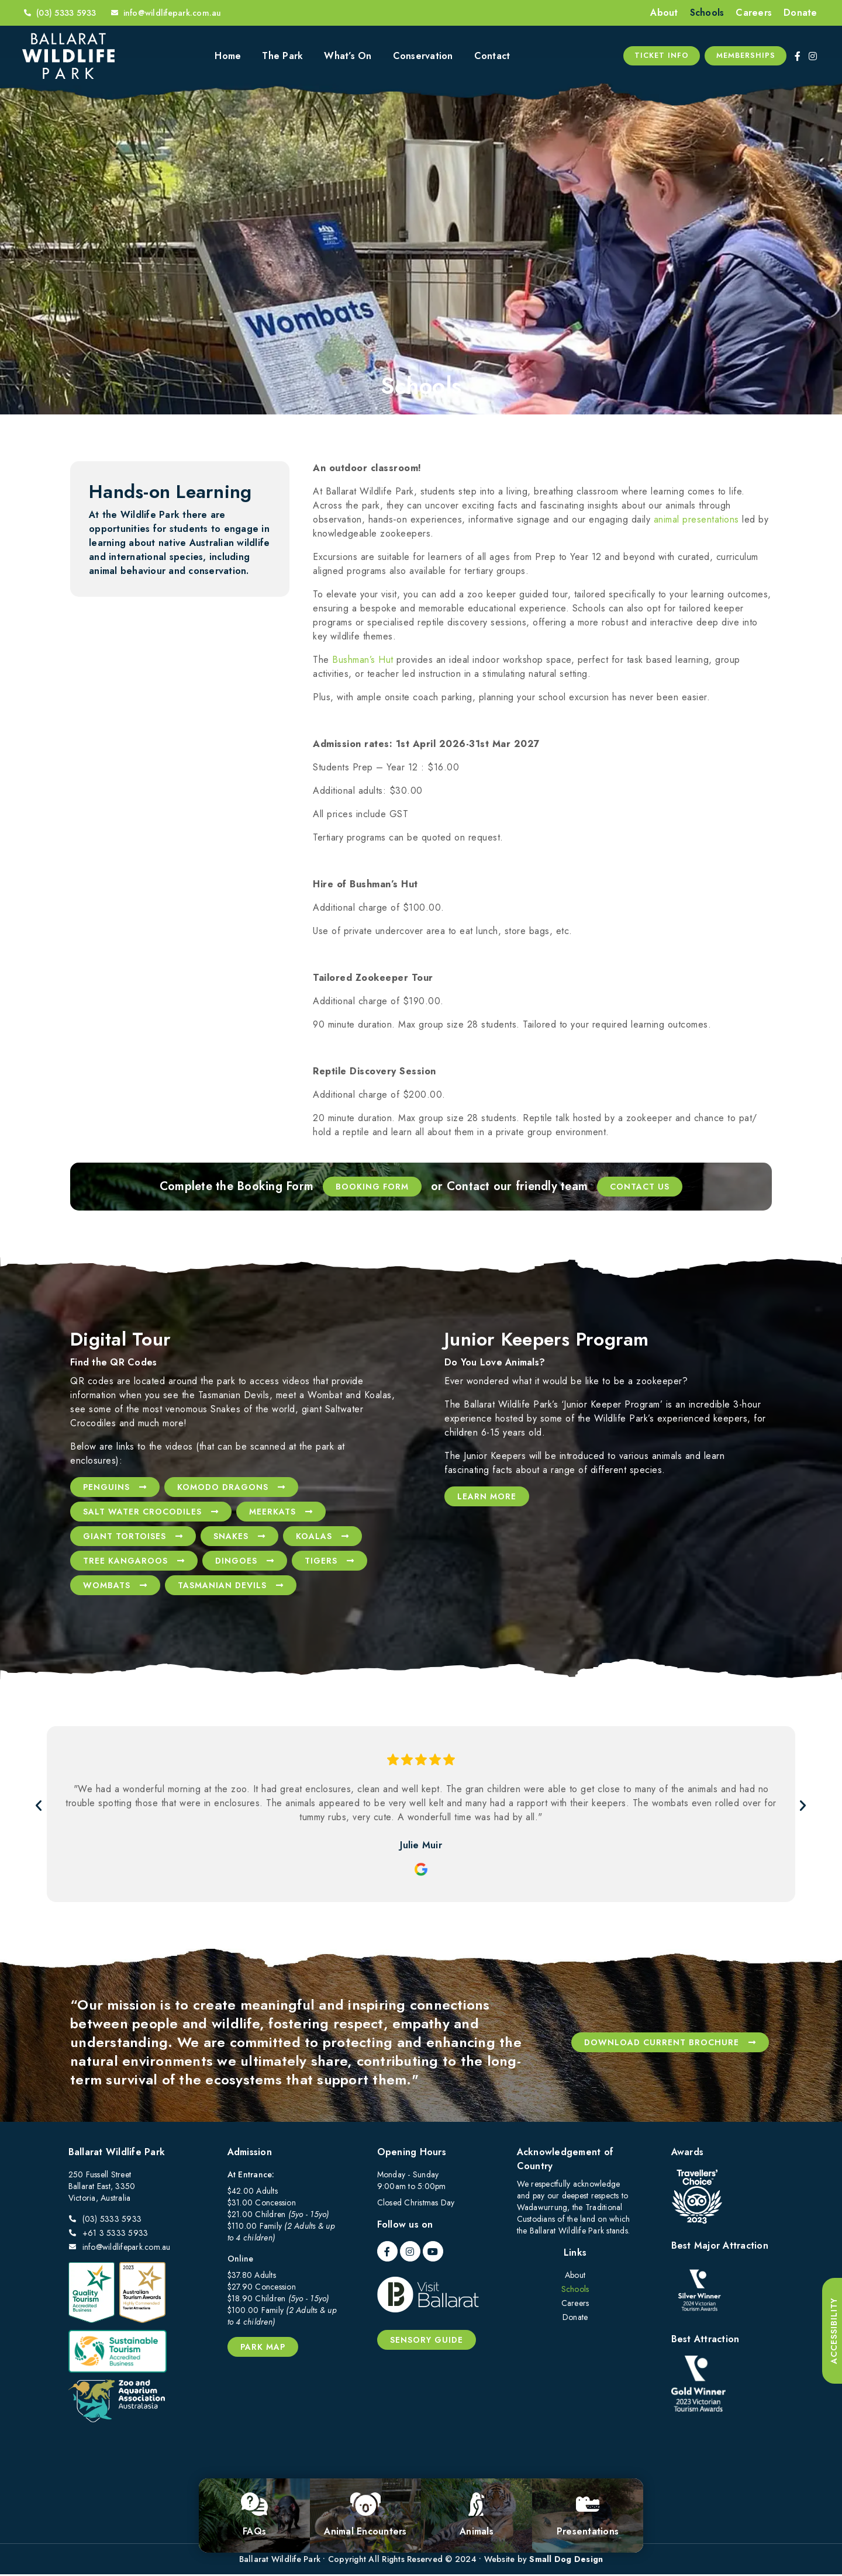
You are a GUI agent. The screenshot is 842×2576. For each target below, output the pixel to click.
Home (228, 56)
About (664, 12)
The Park (282, 56)
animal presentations (696, 521)
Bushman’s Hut (363, 661)
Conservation (423, 56)
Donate (800, 12)
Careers (754, 12)
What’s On (347, 56)
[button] (35, 1807)
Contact (492, 56)
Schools (707, 12)
